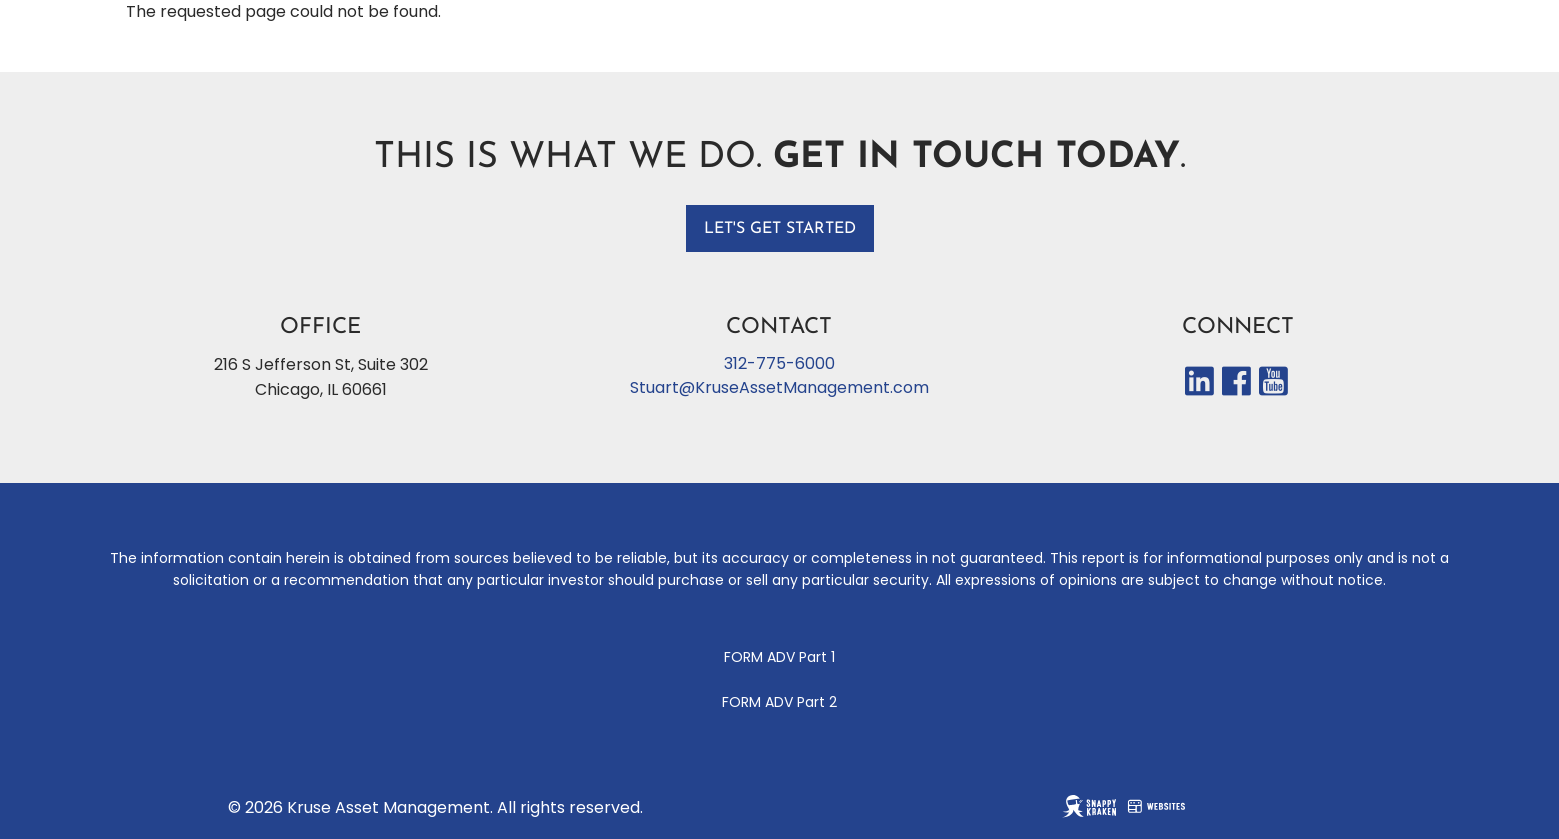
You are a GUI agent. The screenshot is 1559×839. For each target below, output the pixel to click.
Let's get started (780, 229)
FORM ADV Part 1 (779, 657)
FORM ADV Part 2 (779, 702)
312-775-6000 (779, 363)
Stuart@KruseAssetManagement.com (779, 387)
